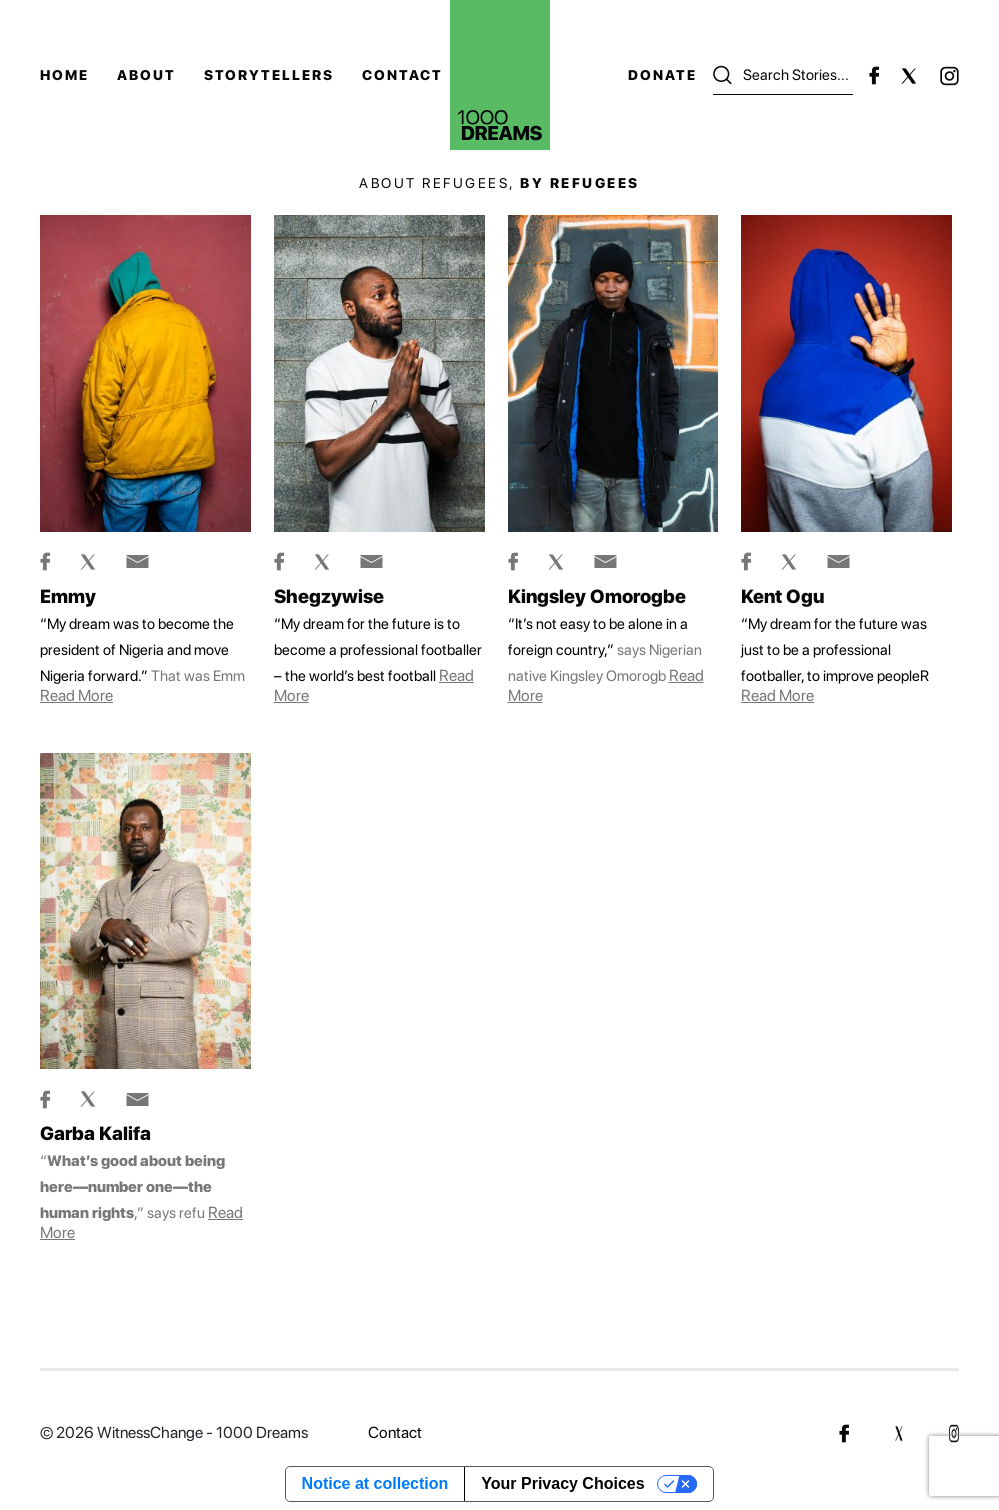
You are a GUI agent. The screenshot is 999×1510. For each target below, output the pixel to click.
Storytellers (269, 75)
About (146, 75)
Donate (662, 75)
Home (64, 75)
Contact (402, 75)
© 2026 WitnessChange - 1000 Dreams (174, 1432)
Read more (76, 695)
